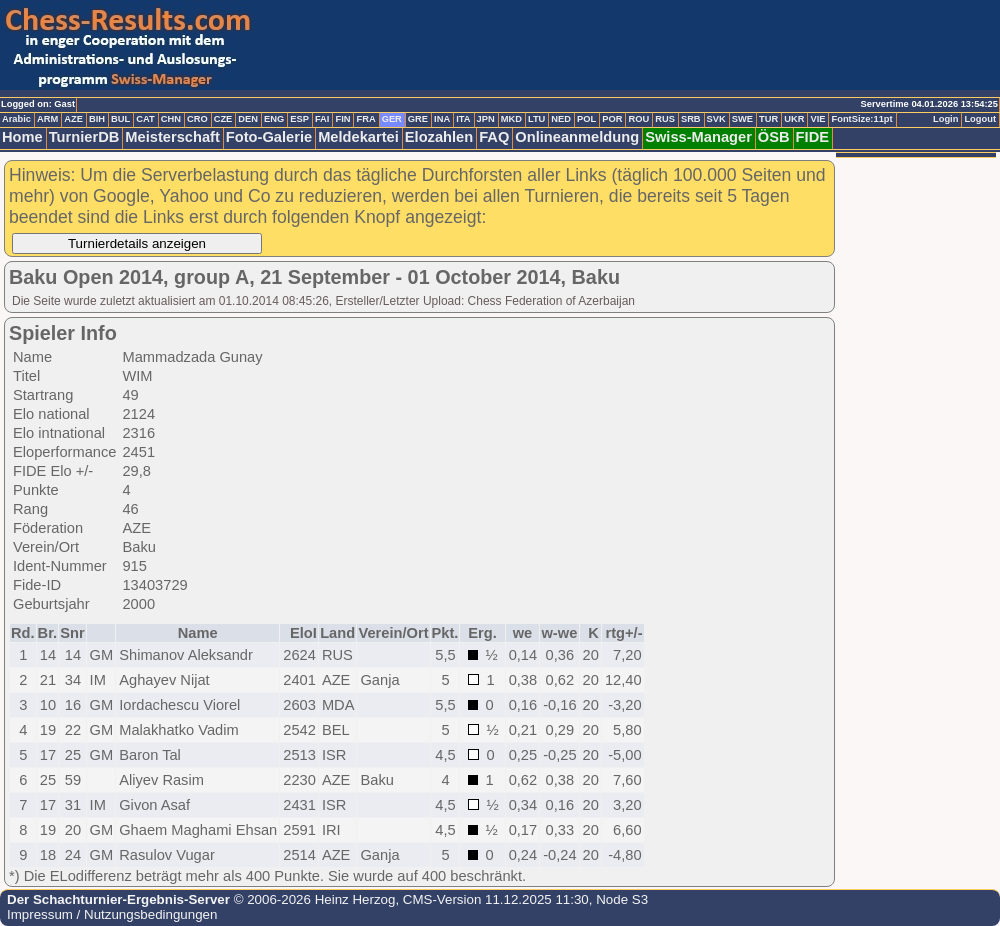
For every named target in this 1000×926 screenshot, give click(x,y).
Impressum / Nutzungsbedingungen (112, 914)
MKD (511, 119)
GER (392, 119)
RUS (665, 119)
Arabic (16, 119)
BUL (120, 119)
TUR (768, 119)
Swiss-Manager (698, 137)
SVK (716, 119)
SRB (691, 119)
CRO (197, 119)
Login (945, 119)
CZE (223, 119)
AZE (73, 119)
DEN (248, 119)
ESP (299, 119)
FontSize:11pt (861, 119)
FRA (365, 119)
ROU (638, 119)
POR (612, 119)
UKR (794, 119)
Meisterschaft (172, 137)
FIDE (812, 137)
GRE (418, 119)
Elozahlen (439, 137)
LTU (536, 119)
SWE (742, 119)
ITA (463, 119)
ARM (47, 119)
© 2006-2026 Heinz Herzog (312, 899)
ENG (274, 119)
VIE (817, 119)
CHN (171, 119)
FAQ (494, 137)
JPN (486, 119)
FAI (322, 119)
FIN (342, 119)
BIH (97, 119)
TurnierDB (84, 137)
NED (561, 119)
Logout (980, 119)
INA (442, 119)
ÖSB (774, 137)
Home (22, 137)
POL (586, 119)
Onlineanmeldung (577, 137)
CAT (145, 119)
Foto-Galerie (269, 137)
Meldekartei (358, 137)
